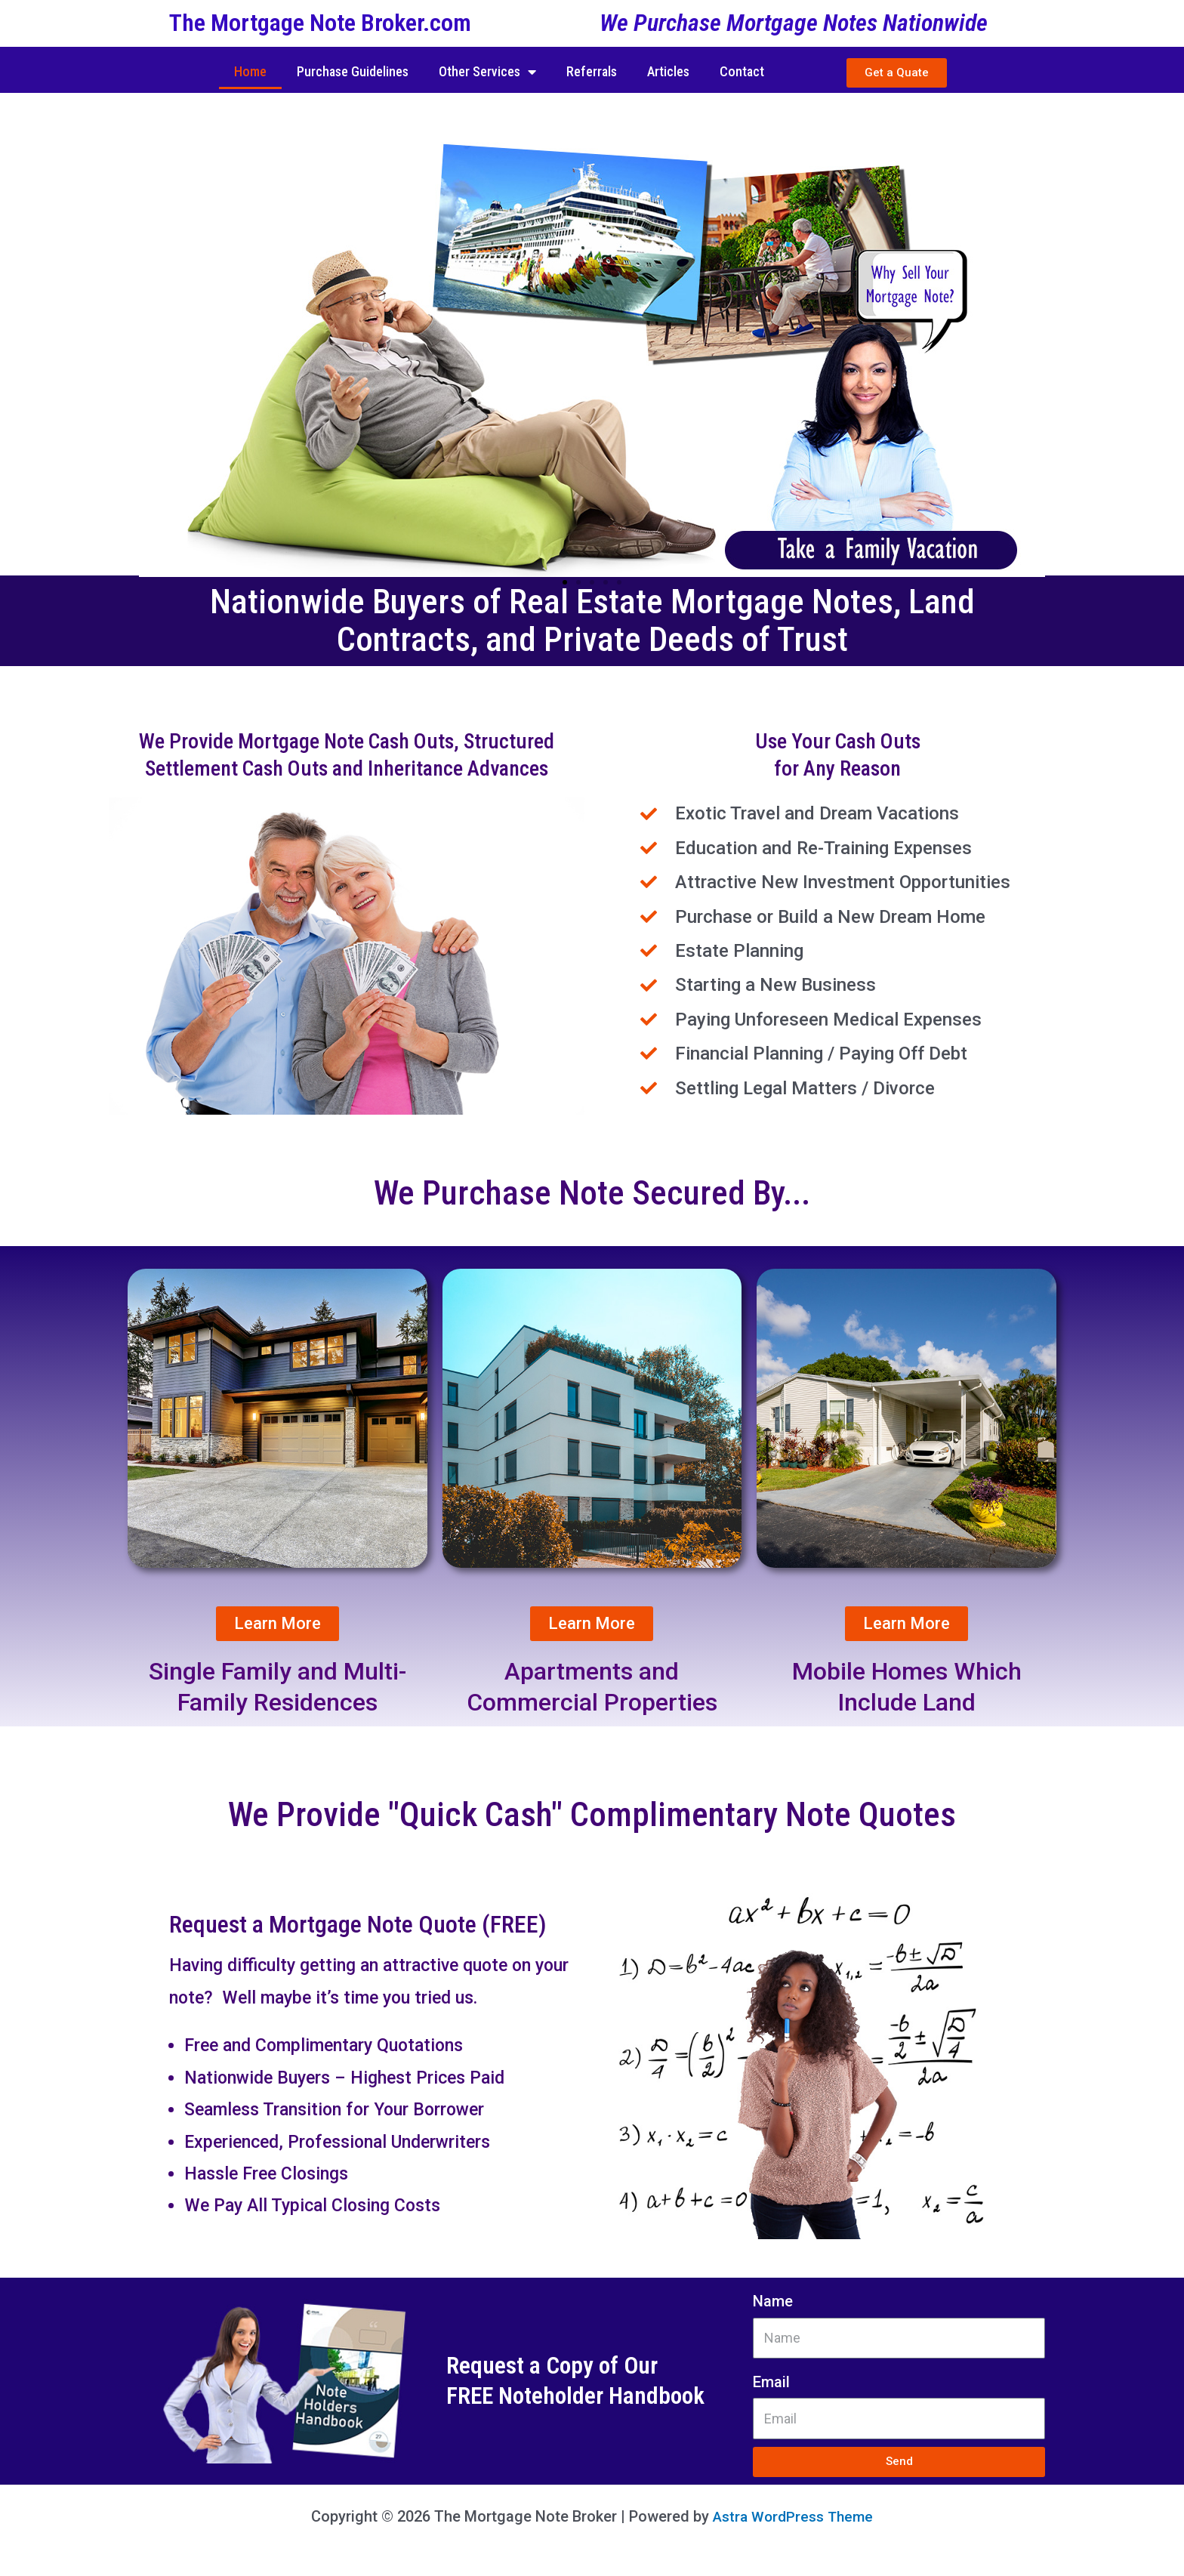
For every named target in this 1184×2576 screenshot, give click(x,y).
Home (250, 71)
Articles (668, 71)
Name (773, 2301)
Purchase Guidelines (353, 71)
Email (771, 2382)
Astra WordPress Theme (793, 2516)
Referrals (591, 71)
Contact (742, 71)
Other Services (487, 71)
